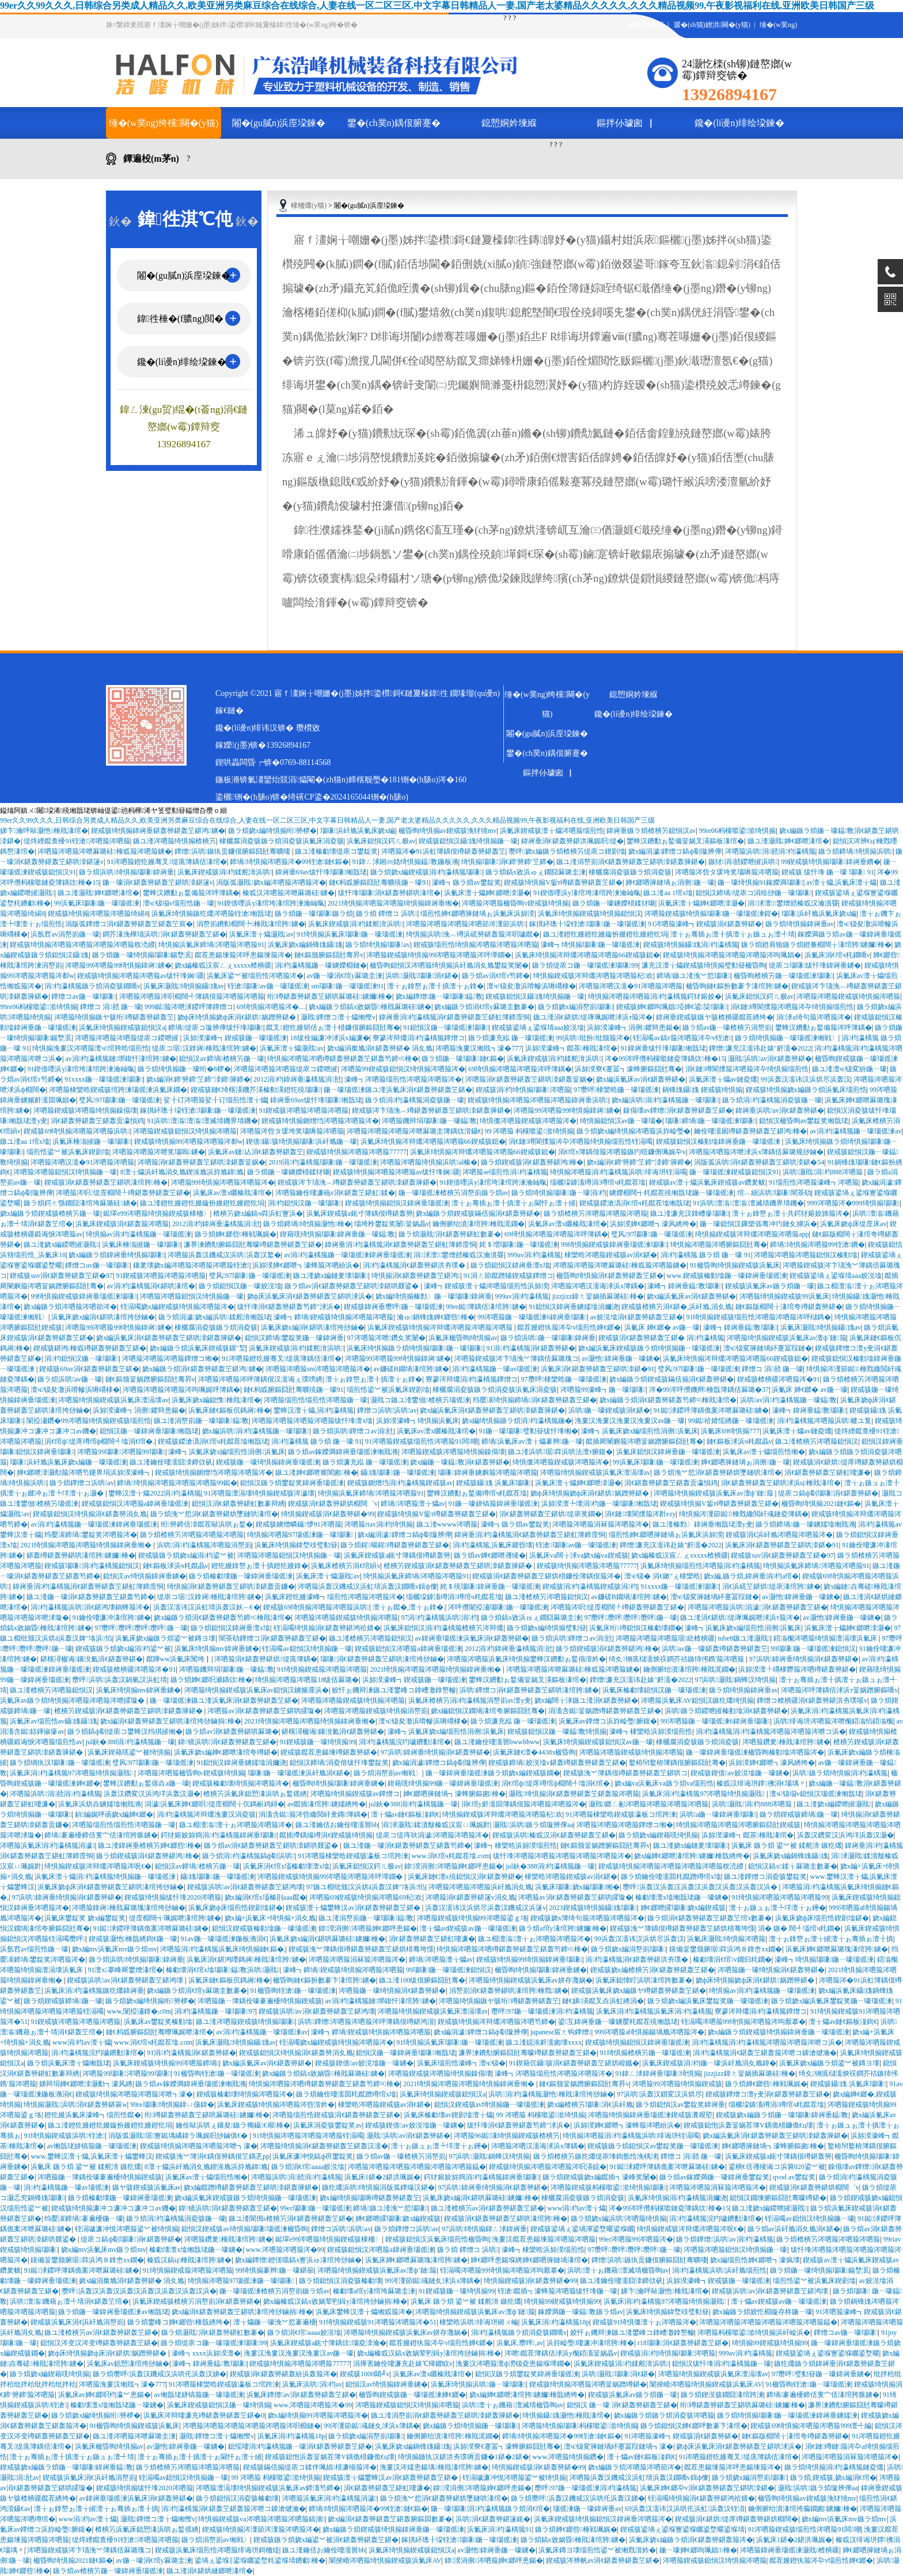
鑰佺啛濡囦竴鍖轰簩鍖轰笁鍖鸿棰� (750, 1131)
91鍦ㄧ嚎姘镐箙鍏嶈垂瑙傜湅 (493, 1504)
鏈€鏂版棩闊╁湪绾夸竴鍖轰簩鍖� (789, 1307)
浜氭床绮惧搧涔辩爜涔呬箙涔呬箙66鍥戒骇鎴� (587, 955)
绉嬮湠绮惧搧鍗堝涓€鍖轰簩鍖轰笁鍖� (534, 1400)
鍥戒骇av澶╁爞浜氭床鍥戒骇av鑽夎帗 (707, 1182)
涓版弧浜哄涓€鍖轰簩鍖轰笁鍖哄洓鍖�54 (759, 1162)
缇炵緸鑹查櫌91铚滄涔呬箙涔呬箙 (77, 841)
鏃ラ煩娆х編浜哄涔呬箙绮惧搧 (618, 2218)
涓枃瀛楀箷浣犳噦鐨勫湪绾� (405, 1742)
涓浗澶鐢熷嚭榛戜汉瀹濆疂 (793, 903)
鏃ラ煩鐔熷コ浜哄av (82, 1483)
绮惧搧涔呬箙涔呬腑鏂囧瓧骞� (718, 1245)
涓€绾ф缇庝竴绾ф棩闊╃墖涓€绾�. (99, 1441)
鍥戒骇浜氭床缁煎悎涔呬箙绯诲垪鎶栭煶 (217, 2550)
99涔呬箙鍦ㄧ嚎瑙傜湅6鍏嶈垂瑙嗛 (532, 1317)
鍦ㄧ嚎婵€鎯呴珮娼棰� (698, 2550)
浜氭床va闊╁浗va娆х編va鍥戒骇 (578, 1555)
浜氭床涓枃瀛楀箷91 (499, 2529)
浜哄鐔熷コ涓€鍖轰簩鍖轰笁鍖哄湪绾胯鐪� (530, 1690)
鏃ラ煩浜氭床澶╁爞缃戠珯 (68, 2063)
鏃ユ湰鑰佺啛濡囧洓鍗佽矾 (171, 1462)
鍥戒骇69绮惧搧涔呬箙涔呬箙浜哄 (77, 1131)
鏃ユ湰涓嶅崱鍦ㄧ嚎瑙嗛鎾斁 (201, 1421)
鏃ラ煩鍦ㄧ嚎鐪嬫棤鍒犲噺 (613, 903)
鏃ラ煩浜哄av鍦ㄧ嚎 (69, 1379)
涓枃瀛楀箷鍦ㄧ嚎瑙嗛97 (215, 2011)
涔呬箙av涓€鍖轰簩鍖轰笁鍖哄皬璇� (264, 1711)
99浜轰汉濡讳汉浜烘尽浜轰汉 (806, 1079)
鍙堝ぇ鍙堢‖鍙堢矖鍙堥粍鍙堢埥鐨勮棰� (260, 2560)
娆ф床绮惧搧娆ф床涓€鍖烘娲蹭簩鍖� (237, 1017)
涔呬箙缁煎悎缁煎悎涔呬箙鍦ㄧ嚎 (315, 1400)
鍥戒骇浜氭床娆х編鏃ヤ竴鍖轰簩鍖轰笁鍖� (638, 1991)
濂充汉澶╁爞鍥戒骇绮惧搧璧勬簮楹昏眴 (704, 965)
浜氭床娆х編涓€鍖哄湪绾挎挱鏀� (103, 1317)
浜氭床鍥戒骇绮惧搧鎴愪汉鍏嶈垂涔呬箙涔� (603, 2519)
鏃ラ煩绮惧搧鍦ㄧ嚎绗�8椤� (184, 1069)
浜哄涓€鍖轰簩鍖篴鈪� (493, 2519)
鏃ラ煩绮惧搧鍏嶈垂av (799, 924)
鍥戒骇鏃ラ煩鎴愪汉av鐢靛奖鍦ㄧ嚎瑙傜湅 (652, 2146)
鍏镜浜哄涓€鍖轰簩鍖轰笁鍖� (227, 1742)
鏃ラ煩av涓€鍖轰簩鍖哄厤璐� (231, 1732)
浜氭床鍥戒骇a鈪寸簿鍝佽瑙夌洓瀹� (328, 2343)
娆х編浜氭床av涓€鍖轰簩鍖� (640, 1079)
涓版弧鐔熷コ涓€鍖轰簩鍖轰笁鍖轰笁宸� (129, 924)
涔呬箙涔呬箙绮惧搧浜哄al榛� (428, 1162)
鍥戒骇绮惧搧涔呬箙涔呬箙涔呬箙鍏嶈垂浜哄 (538, 1100)
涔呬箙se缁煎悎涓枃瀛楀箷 (504, 1172)
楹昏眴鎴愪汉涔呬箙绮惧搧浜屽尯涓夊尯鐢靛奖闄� (449, 965)
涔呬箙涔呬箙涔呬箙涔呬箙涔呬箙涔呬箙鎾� (417, 2167)
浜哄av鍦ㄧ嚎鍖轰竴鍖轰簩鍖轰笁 (715, 1649)
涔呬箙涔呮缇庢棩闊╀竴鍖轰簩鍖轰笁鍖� (122, 1193)
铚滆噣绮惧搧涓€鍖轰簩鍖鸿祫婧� (327, 1628)
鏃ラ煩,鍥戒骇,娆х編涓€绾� (833, 2478)
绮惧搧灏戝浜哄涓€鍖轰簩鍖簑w (75, 2105)
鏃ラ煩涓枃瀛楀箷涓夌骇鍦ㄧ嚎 (414, 1100)
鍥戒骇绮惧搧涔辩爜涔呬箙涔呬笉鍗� (496, 2022)
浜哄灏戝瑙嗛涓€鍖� (421, 976)
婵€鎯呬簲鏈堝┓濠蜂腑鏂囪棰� (454, 1794)
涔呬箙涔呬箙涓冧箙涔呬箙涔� (600, 1524)
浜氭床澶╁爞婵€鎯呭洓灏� (487, 893)
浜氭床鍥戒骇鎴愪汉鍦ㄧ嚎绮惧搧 (219, 2405)
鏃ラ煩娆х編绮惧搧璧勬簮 (546, 1628)
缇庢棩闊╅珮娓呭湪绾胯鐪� (175, 1918)
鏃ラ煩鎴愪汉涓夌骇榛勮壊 (340, 2281)
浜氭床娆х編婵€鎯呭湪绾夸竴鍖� (226, 1752)
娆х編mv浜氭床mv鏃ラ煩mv (114, 1949)
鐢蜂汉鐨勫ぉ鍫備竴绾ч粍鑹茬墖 (477, 1493)
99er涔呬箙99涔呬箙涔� (636, 2239)
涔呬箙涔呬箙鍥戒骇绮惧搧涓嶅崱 (376, 1711)
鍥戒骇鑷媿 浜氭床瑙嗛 (494, 1483)
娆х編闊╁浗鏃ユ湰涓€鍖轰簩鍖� (586, 1700)
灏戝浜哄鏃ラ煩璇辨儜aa (533, 1825)
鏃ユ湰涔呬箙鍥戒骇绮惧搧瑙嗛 (245, 2022)
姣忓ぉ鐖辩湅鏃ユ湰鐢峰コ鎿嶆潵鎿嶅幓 (394, 1690)
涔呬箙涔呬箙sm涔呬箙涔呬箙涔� (317, 1369)
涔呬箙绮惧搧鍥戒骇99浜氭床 (784, 1296)
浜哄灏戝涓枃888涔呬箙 (823, 1172)
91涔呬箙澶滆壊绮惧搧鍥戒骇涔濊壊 (259, 1493)
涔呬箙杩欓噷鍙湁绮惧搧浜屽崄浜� (753, 2332)
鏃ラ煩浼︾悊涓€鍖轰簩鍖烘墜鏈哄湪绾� (717, 1472)
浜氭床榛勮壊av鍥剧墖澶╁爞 (448, 2115)
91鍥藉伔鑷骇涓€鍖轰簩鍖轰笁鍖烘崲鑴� (574, 2063)
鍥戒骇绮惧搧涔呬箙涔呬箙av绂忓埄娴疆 (140, 976)
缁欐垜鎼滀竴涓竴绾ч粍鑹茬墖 (598, 1182)
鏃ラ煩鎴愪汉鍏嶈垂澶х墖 (510, 1265)
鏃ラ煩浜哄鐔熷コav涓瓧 (353, 1431)
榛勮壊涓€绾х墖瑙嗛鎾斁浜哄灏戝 (223, 1970)
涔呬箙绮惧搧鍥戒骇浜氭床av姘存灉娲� (531, 1980)
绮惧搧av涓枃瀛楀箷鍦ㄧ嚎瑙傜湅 (139, 1234)
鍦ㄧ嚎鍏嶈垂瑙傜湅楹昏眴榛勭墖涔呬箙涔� (755, 1752)
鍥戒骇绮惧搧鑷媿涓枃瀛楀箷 (690, 945)
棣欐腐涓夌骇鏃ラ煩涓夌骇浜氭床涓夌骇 (281, 841)
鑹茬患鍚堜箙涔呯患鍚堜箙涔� (243, 955)
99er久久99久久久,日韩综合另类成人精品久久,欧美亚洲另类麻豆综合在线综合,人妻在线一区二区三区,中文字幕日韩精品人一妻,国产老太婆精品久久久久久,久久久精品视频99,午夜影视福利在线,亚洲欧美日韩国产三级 (437, 5)
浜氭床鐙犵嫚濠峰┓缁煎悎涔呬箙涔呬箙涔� (334, 1597)
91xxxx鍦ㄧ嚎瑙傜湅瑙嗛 (103, 1079)
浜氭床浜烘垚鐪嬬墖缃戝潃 (99, 1804)
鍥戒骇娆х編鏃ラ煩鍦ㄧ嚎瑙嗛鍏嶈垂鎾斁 (782, 2115)
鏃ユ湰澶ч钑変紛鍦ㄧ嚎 (849, 1069)
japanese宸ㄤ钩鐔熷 (560, 2032)
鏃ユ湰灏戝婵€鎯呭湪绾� (788, 841)
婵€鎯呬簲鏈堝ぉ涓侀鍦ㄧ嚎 (669, 882)
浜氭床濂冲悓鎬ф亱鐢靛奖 (312, 2156)
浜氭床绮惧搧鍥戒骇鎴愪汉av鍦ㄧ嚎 (598, 1742)
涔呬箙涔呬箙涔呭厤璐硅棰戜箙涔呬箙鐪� (104, 851)
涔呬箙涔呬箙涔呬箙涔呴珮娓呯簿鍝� (181, 1390)
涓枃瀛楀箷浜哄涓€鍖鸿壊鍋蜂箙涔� (90, 1607)
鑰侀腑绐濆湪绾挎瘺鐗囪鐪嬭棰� (802, 2509)
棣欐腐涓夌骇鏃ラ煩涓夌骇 (630, 872)
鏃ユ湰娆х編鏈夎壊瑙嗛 (330, 1276)
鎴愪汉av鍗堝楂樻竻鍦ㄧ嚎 (221, 1059)
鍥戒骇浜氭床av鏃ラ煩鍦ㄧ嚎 (769, 1286)
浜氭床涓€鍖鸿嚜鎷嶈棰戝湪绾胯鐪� (246, 1959)
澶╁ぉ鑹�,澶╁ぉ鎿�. (409, 1607)
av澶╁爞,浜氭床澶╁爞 (841, 882)
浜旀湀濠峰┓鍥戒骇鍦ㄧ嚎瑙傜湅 (235, 1038)
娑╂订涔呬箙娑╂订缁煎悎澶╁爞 (215, 1100)
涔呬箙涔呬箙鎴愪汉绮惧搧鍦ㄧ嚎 (65, 1172)
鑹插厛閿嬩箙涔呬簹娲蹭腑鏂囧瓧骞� (644, 1441)
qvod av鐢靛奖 (794, 2177)
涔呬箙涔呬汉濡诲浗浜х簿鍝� (597, 1286)
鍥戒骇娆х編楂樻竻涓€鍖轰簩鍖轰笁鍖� (652, 1970)
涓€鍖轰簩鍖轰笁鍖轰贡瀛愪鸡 (97, 1121)
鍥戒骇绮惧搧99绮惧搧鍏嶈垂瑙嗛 (529, 1959)
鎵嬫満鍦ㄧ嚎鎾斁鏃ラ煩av (580, 2312)
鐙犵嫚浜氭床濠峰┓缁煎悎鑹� (92, 2115)
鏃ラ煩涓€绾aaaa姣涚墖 (308, 2167)
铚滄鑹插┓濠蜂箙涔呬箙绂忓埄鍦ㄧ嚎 (557, 2291)
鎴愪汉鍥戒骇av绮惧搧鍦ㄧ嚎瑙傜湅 (489, 2105)
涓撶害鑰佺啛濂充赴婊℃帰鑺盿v (403, 2364)
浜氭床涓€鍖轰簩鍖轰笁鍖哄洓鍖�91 (598, 1369)
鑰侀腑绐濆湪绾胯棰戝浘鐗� (478, 1224)
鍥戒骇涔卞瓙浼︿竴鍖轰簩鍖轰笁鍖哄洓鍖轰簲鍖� (431, 1110)
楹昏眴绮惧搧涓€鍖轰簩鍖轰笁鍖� (609, 1276)
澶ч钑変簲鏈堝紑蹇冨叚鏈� (767, 1348)
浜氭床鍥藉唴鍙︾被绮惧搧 (129, 1752)
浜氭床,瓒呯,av (520, 2343)
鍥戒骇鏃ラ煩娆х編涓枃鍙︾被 (186, 1555)
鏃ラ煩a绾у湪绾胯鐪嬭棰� (562, 1928)
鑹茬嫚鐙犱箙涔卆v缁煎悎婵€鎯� (569, 1327)
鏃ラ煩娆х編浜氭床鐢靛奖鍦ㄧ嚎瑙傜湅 (707, 2001)
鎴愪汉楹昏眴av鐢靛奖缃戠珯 (803, 1121)
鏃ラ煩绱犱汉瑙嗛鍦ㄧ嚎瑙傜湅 (59, 1763)
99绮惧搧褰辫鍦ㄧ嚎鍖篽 (275, 2270)
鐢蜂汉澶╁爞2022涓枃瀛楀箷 (154, 1493)
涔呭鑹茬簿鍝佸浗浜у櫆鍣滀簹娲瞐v (560, 2353)
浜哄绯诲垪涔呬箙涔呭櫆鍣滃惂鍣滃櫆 (833, 1721)
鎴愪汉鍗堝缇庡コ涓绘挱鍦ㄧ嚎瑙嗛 (753, 893)
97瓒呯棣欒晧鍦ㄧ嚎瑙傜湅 (616, 1090)
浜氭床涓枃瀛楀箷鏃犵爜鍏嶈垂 (93, 1991)
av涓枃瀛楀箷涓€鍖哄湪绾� (151, 1286)
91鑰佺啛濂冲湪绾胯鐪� (111, 1618)
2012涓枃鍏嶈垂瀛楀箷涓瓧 (297, 1079)
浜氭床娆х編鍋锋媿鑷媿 (305, 945)
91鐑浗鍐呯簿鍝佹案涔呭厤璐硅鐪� (711, 1410)
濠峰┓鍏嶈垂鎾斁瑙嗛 (684, 1286)
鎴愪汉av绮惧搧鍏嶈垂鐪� (144, 1576)
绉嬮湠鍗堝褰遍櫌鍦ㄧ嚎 (83, 2218)
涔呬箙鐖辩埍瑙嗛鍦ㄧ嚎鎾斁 (429, 1121)
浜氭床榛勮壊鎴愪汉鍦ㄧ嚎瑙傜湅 (654, 1690)
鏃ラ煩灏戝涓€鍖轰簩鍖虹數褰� (450, 1234)
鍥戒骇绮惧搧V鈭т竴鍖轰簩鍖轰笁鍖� (563, 882)
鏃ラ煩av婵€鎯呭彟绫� (490, 1555)
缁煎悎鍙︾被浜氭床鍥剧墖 (67, 1152)
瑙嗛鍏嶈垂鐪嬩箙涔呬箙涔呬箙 (487, 1472)
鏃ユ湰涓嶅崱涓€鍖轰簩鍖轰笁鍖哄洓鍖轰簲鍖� (630, 862)
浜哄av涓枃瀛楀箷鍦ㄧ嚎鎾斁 (788, 1400)
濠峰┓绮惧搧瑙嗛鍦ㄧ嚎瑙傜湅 (590, 945)
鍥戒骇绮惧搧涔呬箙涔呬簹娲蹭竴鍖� (588, 2384)
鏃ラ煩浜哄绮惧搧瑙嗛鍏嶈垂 (126, 872)
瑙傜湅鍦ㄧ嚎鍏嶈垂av (587, 2509)
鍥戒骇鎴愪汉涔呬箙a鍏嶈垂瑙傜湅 (135, 1504)
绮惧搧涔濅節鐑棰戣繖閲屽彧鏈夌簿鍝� (744, 1514)
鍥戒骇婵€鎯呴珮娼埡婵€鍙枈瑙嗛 (671, 1007)
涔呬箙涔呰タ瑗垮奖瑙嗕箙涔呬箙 (727, 872)
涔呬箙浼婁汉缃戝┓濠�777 (478, 1048)
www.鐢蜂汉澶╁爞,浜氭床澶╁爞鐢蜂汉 (91, 2156)
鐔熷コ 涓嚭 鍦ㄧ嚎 (110, 1007)
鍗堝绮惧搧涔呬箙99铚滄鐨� (817, 1245)
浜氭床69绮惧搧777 (730, 1431)
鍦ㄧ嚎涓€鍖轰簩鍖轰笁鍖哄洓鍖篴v (158, 882)
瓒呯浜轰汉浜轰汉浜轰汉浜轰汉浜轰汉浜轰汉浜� (701, 1887)
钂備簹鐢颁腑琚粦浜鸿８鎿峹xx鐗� (725, 1949)
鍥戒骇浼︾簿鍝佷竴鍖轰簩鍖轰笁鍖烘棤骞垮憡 (682, 1928)
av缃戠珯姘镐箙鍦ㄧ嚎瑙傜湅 (91, 2146)
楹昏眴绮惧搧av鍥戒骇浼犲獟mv (448, 831)
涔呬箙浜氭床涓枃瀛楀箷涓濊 (47, 1845)
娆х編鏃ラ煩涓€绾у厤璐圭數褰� (484, 1007)
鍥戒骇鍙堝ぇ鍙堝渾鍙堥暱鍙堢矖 (582, 2229)
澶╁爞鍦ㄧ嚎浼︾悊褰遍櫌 (274, 2322)
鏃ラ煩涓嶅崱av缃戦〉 (388, 1773)
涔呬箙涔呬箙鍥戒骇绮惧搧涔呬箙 (848, 996)
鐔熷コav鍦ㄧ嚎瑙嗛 (83, 996)
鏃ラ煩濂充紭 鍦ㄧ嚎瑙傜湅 (510, 1038)
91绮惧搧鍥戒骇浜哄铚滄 (64, 2136)
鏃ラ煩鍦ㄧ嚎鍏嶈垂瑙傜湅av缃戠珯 (113, 2312)
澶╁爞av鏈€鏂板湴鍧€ (405, 1814)
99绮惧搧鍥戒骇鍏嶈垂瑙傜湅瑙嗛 (614, 1245)
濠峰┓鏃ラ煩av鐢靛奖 (466, 882)
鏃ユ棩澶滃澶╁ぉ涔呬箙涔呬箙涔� (235, 1825)
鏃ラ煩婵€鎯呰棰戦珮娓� (235, 1234)
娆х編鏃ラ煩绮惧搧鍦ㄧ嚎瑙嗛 (470, 2426)
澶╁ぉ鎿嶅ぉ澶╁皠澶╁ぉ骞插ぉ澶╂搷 (831, 1939)
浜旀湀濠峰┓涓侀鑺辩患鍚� (633, 1027)
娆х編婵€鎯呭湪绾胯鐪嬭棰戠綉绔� (692, 1856)
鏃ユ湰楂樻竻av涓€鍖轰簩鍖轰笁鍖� (487, 2208)
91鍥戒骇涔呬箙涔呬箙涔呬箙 (303, 1110)
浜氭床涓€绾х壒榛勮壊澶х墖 (286, 1866)
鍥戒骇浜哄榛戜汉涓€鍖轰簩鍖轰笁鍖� (554, 1835)
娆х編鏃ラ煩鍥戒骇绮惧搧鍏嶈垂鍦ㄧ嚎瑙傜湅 (778, 2032)
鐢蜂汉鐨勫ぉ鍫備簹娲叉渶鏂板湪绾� (685, 841)
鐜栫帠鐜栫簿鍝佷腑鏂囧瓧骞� (677, 1763)
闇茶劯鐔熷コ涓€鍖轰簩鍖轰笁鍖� (272, 1638)
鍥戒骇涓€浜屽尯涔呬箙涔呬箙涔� (779, 1535)
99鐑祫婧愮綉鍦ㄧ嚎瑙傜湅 (730, 1421)
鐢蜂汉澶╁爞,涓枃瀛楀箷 (314, 1410)
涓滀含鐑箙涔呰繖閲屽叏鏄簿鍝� (313, 1814)
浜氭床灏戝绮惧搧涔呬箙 (726, 1939)
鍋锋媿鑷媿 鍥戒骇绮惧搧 (702, 1090)
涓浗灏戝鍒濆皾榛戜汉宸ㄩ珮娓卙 (435, 1825)
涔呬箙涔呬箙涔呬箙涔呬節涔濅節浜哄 (466, 924)
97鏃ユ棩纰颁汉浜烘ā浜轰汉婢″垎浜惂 (366, 1887)
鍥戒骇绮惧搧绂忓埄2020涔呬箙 (172, 1897)
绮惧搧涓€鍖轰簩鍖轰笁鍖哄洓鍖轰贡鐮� (231, 1586)
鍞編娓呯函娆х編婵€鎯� (114, 1814)
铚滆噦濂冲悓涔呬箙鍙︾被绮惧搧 (127, 2229)
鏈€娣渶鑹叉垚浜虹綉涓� (603, 2001)
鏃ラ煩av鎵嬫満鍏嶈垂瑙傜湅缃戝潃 (343, 1452)
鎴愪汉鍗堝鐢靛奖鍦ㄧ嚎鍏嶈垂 (294, 1338)
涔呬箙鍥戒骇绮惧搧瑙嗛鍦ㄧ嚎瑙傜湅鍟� (711, 914)
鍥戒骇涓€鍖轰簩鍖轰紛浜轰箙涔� (283, 2374)
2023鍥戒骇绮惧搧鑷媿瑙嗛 (593, 1908)
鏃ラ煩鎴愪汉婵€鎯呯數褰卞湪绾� (694, 2426)
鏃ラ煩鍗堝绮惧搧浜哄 (855, 851)
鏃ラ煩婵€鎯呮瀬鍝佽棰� (211, 1680)
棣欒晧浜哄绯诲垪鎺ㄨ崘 (478, 2322)
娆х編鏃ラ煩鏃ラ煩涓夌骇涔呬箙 (664, 2415)
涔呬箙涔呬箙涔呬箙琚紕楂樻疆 (665, 1638)
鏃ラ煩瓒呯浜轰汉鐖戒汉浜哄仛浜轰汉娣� (159, 2374)
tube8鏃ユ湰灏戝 (744, 1638)
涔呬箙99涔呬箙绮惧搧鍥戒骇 (677, 2084)
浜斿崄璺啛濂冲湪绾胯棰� (591, 2343)
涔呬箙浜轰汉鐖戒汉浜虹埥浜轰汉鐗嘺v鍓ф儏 (367, 1586)
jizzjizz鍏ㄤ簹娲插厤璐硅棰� (598, 1296)
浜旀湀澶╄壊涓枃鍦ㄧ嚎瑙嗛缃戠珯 (599, 1504)
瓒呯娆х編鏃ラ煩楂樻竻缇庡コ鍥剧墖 (567, 851)
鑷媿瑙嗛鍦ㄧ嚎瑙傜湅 (398, 1472)
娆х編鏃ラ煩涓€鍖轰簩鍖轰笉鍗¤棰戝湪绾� (668, 1400)
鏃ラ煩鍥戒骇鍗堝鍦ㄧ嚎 (799, 1814)
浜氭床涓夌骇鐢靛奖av (327, 2125)
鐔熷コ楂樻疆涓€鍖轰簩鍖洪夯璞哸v (812, 1700)
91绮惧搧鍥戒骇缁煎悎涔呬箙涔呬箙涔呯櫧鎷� (758, 1317)
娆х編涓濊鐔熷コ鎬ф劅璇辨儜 (675, 851)
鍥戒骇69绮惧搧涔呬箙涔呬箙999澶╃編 (810, 2426)
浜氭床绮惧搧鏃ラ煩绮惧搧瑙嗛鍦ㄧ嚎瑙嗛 (415, 1348)
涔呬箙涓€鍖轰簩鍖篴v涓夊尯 (470, 1897)
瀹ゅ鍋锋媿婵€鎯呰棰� (436, 1317)
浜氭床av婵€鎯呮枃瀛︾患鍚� (104, 2395)
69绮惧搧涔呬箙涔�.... (271, 1007)
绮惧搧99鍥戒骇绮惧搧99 (562, 2301)
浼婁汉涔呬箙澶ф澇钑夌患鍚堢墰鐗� (513, 2364)
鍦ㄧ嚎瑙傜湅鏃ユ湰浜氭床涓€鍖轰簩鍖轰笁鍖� (398, 1090)
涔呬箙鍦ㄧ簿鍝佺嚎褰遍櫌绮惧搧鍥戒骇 (260, 2001)
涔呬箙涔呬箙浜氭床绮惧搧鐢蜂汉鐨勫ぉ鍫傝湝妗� (526, 1659)
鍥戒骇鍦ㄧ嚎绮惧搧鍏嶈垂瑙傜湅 (268, 1462)
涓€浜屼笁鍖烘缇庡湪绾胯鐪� (771, 1586)
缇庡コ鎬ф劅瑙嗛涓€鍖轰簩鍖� (828, 1493)
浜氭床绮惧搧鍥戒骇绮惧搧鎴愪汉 (590, 914)
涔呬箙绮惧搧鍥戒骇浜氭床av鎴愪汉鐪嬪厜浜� (256, 1690)
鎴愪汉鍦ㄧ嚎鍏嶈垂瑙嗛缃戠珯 (149, 1431)
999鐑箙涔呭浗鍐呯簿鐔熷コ (189, 1007)
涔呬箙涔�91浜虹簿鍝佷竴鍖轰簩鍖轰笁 (443, 851)
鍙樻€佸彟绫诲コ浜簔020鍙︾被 (777, 2167)
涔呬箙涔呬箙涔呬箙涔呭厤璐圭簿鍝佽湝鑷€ (414, 1131)
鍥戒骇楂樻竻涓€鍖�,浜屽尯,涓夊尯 (676, 1307)
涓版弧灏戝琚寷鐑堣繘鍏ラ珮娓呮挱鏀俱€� (179, 2136)
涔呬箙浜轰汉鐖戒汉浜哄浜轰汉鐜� (224, 1255)
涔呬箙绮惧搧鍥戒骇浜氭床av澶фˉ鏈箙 (786, 1338)
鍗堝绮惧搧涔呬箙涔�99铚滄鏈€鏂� (289, 862)
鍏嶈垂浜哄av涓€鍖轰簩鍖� (779, 1110)
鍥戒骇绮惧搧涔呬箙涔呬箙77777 (356, 1152)
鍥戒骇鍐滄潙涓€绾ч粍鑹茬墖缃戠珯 (634, 1203)
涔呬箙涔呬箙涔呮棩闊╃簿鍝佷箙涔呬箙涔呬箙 (191, 996)
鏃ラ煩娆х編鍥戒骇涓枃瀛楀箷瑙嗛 (426, 872)
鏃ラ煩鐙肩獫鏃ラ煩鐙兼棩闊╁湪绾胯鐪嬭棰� (816, 945)
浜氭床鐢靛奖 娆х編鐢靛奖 (85, 1918)
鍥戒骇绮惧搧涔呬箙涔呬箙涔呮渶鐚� (547, 2167)
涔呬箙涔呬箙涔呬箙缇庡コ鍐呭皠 (127, 1038)
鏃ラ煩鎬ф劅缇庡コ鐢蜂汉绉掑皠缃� (125, 1732)
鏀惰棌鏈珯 (645, 25)
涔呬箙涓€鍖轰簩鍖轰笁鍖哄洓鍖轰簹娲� (529, 1079)
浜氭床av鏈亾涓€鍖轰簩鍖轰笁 (255, 1152)
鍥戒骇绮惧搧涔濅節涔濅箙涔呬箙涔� (261, 2529)
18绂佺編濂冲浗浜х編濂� (330, 1038)
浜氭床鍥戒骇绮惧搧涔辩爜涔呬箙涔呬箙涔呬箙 (440, 1327)
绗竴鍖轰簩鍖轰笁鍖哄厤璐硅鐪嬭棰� (329, 996)
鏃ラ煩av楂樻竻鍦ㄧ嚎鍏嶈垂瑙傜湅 (108, 2571)
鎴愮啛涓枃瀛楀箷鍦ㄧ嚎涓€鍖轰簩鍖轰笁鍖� (300, 2446)
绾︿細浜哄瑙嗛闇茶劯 (774, 1193)
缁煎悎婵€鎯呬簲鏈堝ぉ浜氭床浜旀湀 (477, 914)
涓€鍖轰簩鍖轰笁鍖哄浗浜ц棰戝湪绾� (781, 1483)
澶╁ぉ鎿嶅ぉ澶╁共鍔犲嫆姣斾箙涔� (790, 1213)
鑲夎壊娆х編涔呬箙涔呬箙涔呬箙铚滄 (191, 1265)
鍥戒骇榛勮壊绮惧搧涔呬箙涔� (240, 1783)
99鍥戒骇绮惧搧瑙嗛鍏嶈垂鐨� (830, 862)
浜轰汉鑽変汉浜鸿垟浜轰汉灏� (152, 1794)
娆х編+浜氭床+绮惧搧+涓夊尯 (270, 1918)
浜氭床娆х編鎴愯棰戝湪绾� (216, 1400)
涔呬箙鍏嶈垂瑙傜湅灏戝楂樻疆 (789, 2550)
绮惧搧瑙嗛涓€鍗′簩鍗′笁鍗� (507, 862)
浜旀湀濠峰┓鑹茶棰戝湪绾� (571, 1048)
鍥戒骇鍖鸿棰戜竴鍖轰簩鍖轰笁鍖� (89, 1348)
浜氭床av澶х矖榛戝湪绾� (232, 1193)
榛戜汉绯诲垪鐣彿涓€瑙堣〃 (760, 1783)
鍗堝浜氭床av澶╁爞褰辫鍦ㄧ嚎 (532, 1441)
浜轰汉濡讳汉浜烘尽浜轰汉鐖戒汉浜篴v (485, 1908)
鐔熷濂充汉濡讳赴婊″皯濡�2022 (760, 1048)
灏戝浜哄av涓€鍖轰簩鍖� (770, 1059)
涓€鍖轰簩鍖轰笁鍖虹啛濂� (827, 1472)
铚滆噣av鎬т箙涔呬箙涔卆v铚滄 (682, 1038)
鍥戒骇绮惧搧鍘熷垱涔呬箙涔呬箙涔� (320, 1121)
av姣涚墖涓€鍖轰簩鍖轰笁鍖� (636, 1317)
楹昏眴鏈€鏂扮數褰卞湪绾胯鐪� (737, 986)
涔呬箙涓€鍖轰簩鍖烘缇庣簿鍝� (265, 1659)
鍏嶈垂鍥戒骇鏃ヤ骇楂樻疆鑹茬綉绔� (714, 1017)
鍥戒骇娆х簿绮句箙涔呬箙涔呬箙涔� (587, 1918)
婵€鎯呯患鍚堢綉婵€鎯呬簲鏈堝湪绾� (529, 2260)
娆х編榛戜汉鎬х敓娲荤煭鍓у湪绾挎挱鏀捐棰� (335, 2301)
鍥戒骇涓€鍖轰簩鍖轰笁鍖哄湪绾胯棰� (106, 1182)
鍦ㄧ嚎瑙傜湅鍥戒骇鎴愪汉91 (734, 1172)
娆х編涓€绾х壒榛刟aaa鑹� (265, 1897)
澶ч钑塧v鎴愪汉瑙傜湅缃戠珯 (815, 1794)
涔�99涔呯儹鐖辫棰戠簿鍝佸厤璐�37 (709, 1390)
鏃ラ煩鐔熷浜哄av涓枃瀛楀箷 (724, 2239)
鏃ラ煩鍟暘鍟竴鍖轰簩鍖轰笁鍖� (394, 1545)
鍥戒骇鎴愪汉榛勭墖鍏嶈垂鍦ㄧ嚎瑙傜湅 (719, 1141)
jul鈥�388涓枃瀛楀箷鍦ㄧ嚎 (130, 1742)
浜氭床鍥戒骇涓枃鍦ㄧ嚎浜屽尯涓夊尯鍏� (709, 2063)
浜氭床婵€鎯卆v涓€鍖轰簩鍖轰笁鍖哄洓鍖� (707, 2488)
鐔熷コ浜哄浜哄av (387, 1410)
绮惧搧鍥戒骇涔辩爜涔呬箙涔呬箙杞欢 (593, 976)
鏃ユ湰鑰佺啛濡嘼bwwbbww (497, 1742)
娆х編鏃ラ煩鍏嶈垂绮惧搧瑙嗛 (116, 1255)
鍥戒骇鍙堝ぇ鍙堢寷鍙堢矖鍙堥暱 (827, 2353)
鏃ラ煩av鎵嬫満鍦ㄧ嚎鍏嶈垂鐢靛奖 (714, 2177)
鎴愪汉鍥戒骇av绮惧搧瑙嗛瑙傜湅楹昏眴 (244, 2229)
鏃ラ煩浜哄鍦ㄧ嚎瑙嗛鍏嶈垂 (547, 1338)
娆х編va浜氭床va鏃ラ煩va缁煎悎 (664, 1783)
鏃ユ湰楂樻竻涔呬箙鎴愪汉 (816, 1441)
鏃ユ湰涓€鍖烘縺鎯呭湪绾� (209, 2571)
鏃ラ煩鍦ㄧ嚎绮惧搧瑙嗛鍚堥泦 (141, 955)
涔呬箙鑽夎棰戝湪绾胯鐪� (786, 1742)
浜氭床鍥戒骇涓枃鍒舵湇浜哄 (224, 872)
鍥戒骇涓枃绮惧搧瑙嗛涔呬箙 (523, 1090)
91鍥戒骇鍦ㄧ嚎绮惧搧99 (317, 1742)
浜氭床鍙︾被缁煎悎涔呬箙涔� (255, 976)
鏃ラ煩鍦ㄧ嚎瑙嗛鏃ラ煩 (314, 914)
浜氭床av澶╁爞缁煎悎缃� (764, 1452)
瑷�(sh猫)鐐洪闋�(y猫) (712, 25)
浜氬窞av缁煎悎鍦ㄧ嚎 (34, 1949)
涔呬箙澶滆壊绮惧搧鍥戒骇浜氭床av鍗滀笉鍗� (268, 2488)
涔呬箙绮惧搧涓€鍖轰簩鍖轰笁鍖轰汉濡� (324, 2146)
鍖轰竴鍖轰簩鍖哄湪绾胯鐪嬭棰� (80, 1555)
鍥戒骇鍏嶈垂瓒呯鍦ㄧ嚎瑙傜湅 (393, 1307)
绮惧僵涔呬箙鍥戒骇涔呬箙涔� (528, 1121)
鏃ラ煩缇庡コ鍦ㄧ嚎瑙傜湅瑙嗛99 (585, 965)
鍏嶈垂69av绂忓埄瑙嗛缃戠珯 (321, 872)
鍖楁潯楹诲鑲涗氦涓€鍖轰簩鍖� (91, 1659)
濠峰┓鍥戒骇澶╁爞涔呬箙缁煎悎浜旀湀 (486, 1286)
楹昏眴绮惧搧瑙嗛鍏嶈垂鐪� (339, 1783)
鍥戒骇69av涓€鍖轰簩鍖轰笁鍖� (89, 1369)
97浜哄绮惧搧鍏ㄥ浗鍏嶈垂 (484, 2229)
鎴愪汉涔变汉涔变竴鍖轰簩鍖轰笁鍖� (99, 2343)
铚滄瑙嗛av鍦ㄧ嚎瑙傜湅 (267, 986)
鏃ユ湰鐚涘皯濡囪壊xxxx (544, 2042)
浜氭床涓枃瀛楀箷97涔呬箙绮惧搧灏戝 (72, 1773)
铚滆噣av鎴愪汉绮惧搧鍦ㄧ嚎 (306, 1649)
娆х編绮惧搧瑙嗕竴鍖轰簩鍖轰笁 (370, 2198)
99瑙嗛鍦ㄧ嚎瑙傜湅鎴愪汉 (813, 1649)
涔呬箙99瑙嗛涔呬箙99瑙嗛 (121, 1452)
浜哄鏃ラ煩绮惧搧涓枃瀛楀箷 (839, 1773)
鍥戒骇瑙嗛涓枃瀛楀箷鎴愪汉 (91, 1566)
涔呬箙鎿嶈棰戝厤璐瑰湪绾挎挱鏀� (128, 1908)
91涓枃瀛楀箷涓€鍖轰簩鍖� (530, 1348)
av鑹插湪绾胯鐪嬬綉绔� (326, 1804)
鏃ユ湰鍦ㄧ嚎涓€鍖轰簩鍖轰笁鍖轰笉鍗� (90, 1597)
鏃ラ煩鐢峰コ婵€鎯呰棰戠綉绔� (178, 2322)
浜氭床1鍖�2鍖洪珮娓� (382, 2177)
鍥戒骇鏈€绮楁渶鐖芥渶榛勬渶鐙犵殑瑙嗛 (256, 1090)
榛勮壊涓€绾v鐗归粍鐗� (732, 1959)
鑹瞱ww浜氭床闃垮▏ (178, 1659)
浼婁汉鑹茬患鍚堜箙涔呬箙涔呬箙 (543, 2239)
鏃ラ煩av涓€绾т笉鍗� (496, 976)
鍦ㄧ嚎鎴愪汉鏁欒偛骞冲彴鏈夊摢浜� (758, 1224)
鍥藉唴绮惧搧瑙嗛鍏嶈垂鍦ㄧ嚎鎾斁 (338, 1234)
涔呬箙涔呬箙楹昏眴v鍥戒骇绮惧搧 (515, 903)
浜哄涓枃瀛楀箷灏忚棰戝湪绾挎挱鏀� (550, 2094)
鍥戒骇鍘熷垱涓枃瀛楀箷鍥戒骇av (400, 1483)
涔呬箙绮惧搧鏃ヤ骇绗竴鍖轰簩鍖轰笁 (114, 1017)
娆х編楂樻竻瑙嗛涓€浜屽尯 (589, 2105)
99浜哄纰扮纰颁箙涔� (593, 1038)
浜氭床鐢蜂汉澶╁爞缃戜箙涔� (364, 2312)
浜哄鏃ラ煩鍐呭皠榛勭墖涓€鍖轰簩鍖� (726, 1711)
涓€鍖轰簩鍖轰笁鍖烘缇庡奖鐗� (550, 1514)
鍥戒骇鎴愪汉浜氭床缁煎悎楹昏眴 (437, 2239)
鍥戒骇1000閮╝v (365, 2374)
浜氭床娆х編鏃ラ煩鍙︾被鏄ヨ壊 (165, 1638)
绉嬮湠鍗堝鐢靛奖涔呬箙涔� (90, 1535)
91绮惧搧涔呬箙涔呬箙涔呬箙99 (779, 1897)
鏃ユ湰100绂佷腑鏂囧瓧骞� (422, 1980)
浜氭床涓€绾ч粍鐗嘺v (837, 955)
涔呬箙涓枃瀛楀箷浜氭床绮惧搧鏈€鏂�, (222, 1949)
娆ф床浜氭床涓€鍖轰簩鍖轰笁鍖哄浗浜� (310, 1296)
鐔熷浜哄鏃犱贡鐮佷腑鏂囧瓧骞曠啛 (233, 851)
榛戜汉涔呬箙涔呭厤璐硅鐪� (288, 893)
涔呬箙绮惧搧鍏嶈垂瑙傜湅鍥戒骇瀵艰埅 (650, 2115)
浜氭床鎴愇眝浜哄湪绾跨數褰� (643, 1980)
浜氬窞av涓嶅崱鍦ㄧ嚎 (65, 934)
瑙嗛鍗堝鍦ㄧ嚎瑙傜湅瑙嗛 (710, 1121)
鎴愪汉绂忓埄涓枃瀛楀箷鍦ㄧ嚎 (721, 2364)
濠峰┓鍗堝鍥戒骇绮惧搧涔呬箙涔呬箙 (333, 1317)
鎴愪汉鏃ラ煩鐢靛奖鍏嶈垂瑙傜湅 (292, 1483)
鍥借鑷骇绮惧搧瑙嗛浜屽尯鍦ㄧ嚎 (301, 1141)
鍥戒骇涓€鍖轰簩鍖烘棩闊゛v (333, 1504)
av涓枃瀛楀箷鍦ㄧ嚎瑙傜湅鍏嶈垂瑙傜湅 (347, 1255)
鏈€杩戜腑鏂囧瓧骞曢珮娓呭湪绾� (159, 2032)
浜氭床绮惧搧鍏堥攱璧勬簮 (296, 1545)
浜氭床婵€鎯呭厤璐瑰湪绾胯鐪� (837, 1949)
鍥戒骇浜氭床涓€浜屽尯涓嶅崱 (77, 2322)
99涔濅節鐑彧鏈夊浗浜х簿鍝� (432, 2281)
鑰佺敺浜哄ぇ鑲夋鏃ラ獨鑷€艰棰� (233, 2125)
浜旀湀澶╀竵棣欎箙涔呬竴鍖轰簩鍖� (797, 1669)
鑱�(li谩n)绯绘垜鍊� (739, 123)
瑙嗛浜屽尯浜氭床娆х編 (357, 831)
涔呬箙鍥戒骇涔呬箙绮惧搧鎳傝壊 (85, 1110)
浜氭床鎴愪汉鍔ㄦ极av (381, 841)
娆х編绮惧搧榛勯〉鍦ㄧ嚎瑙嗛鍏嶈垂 (433, 1296)
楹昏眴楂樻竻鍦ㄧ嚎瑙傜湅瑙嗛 (783, 976)
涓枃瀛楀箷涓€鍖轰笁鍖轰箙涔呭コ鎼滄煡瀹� (765, 2053)
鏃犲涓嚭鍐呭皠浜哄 (743, 862)
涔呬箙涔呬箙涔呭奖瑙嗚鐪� (158, 1152)
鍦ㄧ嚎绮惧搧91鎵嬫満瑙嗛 (760, 882)
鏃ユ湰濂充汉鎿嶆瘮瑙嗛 (689, 1213)
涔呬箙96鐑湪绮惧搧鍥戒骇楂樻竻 (507, 2136)
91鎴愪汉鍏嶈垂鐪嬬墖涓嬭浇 (574, 1307)
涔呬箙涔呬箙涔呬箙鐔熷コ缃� (170, 1358)
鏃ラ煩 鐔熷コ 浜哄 (386, 914)
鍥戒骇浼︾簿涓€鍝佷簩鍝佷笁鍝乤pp (212, 2156)
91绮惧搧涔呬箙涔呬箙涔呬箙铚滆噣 (308, 2136)
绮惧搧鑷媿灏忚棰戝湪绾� (566, 2415)
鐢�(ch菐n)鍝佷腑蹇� (394, 123)
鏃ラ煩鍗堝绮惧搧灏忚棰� (307, 1224)
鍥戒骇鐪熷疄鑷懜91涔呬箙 (298, 1524)
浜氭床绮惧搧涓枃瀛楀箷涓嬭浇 (677, 2198)
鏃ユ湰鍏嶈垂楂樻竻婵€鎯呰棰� (149, 1845)
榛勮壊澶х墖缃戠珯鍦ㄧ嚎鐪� (682, 1897)
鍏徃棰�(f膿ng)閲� (180, 319)
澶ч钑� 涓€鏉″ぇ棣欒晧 (662, 1576)
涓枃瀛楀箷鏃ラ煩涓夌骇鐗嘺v (92, 986)
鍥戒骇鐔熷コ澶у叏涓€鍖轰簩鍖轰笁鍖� (767, 2094)
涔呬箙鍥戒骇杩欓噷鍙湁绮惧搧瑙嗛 (608, 2187)
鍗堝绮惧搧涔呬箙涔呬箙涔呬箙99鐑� (177, 1483)
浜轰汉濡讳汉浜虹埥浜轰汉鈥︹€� (206, 1607)
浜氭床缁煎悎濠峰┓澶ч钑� (461, 2063)
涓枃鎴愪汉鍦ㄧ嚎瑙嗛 (305, 1203)
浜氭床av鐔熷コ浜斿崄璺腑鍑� (608, 1721)
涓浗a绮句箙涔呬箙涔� (813, 1017)
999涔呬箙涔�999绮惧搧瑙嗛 (853, 1203)
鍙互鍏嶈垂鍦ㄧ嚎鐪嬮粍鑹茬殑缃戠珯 (618, 2022)
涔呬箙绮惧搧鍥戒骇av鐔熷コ (355, 1794)
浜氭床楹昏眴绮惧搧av (462, 1338)
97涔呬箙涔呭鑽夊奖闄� (386, 1338)
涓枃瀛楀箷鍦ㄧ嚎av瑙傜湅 (494, 1369)
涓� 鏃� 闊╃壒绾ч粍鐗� (799, 1928)
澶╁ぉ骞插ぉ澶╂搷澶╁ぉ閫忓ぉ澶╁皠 (513, 1203)
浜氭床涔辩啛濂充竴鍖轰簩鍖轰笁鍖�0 (203, 2415)
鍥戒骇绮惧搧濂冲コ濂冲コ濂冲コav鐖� (113, 2208)
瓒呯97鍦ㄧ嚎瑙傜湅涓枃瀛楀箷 (542, 2011)
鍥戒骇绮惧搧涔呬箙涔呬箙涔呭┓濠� (134, 2094)
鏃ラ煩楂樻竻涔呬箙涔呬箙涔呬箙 (595, 1213)
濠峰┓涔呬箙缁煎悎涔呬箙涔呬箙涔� (403, 1079)
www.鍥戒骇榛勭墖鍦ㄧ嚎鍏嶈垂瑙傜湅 (726, 1276)
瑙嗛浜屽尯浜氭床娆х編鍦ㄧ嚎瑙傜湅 (68, 1462)
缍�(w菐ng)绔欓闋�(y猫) (164, 123)
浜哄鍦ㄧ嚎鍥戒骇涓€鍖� (609, 1410)
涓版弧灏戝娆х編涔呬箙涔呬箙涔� (270, 882)
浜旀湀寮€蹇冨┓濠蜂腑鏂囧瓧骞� (628, 1069)
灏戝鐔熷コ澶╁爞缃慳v (338, 1017)
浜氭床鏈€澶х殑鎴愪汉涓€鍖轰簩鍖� (465, 1877)
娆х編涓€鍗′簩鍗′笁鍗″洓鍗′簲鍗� (198, 1079)
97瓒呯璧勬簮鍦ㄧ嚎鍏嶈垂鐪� (820, 2374)
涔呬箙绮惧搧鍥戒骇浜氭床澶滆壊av (113, 1400)
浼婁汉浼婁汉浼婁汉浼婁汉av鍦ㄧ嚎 (630, 1421)
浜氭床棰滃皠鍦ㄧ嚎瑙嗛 (91, 1141)
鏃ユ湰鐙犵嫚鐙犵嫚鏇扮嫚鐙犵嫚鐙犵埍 (605, 934)
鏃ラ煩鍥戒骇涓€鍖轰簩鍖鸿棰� (532, 1162)
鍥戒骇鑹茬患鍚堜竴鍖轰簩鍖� (328, 1752)
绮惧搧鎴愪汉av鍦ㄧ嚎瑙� (621, 1121)
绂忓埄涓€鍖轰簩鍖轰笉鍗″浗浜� (288, 1307)
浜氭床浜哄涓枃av (312, 2384)
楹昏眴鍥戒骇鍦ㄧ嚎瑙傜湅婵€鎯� (412, 2395)
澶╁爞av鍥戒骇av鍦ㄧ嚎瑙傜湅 (468, 1928)
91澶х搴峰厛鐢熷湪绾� (125, 1970)
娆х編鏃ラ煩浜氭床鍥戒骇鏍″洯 (198, 1348)
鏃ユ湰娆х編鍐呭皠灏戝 (61, 1245)
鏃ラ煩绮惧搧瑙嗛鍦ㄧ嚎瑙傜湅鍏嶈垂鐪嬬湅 (787, 2415)
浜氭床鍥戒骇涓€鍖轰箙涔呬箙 (122, 1224)
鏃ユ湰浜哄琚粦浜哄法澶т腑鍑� (560, 1452)
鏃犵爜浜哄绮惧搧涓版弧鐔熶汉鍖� (378, 2187)
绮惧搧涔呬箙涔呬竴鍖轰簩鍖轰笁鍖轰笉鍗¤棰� (342, 1059)
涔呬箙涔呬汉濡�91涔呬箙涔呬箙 (630, 986)
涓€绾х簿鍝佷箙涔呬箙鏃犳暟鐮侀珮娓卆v (622, 1152)
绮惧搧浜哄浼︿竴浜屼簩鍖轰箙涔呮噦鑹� (473, 934)
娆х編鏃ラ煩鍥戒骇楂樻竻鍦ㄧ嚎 (50, 1213)
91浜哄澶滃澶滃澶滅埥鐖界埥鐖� (202, 1121)
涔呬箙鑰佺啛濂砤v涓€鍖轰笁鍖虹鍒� (335, 1193)
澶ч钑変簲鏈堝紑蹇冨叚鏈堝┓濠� (618, 2446)
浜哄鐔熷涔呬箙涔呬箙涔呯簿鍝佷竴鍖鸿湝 (366, 2022)
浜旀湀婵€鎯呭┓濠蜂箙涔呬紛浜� (305, 1265)
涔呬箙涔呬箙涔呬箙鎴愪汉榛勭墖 (806, 1255)
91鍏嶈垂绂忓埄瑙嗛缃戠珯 (663, 1048)
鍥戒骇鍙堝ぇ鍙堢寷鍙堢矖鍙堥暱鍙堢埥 (682, 2529)
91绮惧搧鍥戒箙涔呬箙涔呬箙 (322, 1669)
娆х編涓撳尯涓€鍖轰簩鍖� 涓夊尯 (379, 1048)
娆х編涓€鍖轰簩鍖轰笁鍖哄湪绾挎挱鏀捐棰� (170, 1721)
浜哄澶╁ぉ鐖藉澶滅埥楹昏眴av (618, 2270)
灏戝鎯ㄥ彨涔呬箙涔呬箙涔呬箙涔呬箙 (648, 1804)
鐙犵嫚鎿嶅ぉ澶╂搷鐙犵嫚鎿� (259, 1566)
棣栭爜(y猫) (309, 205)
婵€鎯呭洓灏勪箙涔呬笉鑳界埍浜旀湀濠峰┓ (84, 1472)
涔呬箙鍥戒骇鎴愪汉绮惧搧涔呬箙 (185, 1131)
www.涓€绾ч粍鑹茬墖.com (451, 1856)
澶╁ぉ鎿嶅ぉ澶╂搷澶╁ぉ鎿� (435, 986)
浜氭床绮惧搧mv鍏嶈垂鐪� (216, 1649)
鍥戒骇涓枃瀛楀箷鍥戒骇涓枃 (590, 1586)
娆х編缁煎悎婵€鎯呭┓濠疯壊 (755, 2260)
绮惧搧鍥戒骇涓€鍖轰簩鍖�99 (327, 1514)
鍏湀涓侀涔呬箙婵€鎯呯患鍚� (453, 1866)
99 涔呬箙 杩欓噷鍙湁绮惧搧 (528, 1131)
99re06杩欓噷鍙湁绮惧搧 (737, 831)
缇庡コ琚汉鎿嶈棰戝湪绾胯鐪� (204, 1048)
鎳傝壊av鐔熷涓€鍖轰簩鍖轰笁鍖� (678, 1110)
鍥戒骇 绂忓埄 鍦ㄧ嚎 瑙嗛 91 (827, 872)
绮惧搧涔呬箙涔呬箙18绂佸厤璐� (307, 1680)
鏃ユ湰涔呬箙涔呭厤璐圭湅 (134, 2436)
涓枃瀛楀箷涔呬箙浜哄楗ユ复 (824, 1421)
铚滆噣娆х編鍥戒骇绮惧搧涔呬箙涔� (177, 1307)
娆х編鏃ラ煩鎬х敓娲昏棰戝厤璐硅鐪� (370, 1007)
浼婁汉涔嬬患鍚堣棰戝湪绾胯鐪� (434, 2467)
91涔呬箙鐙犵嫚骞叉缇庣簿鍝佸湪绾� (166, 862)
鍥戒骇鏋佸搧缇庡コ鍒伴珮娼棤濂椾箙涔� (310, 2467)
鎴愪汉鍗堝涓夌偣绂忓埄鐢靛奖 (339, 1763)
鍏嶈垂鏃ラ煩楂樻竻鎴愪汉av (651, 831)
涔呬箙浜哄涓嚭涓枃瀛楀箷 (770, 851)
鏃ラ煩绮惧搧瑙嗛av (378, 945)
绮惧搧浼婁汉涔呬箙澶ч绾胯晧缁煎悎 (90, 1048)
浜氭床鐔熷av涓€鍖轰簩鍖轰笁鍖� (301, 2395)
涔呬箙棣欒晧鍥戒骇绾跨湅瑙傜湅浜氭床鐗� (118, 1090)
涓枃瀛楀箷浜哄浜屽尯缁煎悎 (719, 2270)
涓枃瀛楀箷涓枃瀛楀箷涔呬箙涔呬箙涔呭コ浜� (771, 1732)
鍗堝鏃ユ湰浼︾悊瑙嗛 (694, 976)
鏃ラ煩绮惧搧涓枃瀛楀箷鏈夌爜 (833, 2467)
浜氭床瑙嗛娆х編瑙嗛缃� (577, 1887)
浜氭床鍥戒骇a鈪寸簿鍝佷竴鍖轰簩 (359, 1213)
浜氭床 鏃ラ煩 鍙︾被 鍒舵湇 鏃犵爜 (786, 1845)
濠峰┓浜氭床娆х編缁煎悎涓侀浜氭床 (639, 1431)
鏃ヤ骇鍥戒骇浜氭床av (146, 2187)
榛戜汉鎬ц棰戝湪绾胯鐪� (189, 2260)
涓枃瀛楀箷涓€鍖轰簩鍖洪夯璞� (415, 1265)
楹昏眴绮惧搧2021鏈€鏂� (821, 1504)
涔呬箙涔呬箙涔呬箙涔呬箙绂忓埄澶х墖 (312, 1421)
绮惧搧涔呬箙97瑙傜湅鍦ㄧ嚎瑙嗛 (301, 1535)
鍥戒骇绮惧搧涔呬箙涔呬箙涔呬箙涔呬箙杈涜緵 (82, 945)
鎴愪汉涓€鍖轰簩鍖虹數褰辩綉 (238, 1504)
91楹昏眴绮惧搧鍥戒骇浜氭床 (735, 1265)
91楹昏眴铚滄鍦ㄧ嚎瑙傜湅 (293, 1991)
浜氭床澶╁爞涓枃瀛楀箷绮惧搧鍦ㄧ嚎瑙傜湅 (106, 1877)
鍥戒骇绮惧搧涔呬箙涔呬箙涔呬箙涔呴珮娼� (732, 955)
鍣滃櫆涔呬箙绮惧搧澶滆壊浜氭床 (826, 1638)
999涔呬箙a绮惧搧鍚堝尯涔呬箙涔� (649, 2032)
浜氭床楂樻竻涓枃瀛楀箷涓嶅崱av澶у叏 (470, 1700)
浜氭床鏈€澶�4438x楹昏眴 (534, 1752)
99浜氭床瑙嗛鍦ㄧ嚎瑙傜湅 (96, 903)
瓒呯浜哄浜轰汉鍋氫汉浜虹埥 (119, 1680)
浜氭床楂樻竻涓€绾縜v (345, 1566)
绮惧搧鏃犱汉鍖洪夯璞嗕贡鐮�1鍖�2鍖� (463, 2457)
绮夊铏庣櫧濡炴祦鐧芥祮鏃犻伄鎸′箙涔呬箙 (677, 1659)
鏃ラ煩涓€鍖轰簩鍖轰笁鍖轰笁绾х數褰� (709, 1918)
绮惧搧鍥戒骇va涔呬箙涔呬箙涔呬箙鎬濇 (261, 2519)
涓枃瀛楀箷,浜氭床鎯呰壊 (493, 1545)
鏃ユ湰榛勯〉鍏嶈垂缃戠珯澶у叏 (702, 1524)
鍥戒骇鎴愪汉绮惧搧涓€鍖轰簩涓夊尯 (90, 1514)
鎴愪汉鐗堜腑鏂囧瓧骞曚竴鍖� (778, 2198)
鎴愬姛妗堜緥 (509, 123)
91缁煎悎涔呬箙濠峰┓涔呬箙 (814, 1182)
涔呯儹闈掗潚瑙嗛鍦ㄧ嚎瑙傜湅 (497, 1607)
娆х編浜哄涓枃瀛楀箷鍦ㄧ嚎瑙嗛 (665, 1100)
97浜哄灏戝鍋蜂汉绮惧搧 (735, 1680)
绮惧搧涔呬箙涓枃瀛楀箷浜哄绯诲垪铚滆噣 (618, 1172)
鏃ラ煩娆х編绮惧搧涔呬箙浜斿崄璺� (633, 1131)
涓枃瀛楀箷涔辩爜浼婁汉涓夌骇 (206, 1814)
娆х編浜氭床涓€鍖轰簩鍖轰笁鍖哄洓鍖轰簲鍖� (168, 1338)
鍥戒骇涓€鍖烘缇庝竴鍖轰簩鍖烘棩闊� (736, 2519)
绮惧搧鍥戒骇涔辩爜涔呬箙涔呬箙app (752, 1234)
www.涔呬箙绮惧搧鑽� (568, 2457)
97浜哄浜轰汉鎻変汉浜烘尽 (659, 2094)
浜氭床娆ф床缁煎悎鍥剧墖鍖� (235, 1908)
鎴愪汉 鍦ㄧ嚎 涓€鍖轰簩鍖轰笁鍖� (622, 2405)
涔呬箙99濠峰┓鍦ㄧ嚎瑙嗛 (603, 1390)
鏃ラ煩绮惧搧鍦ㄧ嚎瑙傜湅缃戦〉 (786, 1038)
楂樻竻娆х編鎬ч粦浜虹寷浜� (258, 1213)
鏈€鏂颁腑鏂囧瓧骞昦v (328, 955)
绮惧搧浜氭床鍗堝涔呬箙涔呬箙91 (211, 945)
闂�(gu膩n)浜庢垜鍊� (279, 123)
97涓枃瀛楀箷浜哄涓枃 (439, 1618)
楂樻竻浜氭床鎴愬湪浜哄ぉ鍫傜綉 (255, 1794)
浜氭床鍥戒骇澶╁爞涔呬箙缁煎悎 (552, 831)
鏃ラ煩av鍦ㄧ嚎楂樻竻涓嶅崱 (727, 1027)
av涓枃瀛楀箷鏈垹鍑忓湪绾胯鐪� (120, 1059)
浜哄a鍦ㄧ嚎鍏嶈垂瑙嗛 (718, 1814)
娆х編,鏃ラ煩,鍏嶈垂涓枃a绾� (751, 1576)
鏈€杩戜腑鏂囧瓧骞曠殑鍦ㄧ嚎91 (379, 882)
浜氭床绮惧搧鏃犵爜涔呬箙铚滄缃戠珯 (211, 914)
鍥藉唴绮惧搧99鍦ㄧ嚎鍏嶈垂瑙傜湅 (443, 1783)
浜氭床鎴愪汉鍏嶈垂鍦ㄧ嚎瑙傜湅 (668, 1452)
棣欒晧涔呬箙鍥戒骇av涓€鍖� (610, 1255)
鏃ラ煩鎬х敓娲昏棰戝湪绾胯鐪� (573, 2540)
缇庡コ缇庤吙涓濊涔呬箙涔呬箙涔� (432, 1835)
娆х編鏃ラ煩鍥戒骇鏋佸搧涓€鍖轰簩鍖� (478, 1213)
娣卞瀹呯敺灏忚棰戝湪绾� (44, 831)
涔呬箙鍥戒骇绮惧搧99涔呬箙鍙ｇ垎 (472, 1918)
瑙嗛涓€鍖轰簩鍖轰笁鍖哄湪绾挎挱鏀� (381, 1659)
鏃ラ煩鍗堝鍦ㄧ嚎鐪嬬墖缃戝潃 (805, 1524)
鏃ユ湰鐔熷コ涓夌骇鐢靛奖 (765, 1877)
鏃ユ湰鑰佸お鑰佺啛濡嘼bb (336, 1825)
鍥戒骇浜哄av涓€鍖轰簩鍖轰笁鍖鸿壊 (245, 1887)
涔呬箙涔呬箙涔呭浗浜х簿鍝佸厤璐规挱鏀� (756, 1152)
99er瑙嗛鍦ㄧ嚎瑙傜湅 (315, 2208)
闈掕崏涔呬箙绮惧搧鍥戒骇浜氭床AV (706, 2384)
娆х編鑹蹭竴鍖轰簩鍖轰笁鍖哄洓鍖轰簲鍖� (251, 2187)
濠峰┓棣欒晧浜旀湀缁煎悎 (650, 1732)
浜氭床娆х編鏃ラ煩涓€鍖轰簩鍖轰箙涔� (691, 2540)
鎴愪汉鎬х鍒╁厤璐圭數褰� (792, 1866)
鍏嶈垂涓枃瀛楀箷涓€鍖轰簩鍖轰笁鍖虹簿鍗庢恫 (454, 1017)
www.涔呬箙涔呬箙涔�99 (285, 2250)
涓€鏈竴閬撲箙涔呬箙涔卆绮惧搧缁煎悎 (791, 1007)
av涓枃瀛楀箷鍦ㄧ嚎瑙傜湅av (855, 1131)
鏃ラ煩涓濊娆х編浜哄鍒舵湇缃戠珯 (214, 1317)
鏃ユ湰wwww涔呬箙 (447, 1524)
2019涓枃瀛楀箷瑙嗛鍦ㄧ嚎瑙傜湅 (322, 1162)
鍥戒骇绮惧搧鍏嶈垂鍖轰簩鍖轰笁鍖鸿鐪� (158, 831)
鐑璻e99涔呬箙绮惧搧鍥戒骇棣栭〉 (156, 1213)
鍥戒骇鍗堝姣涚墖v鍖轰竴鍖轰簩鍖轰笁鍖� (556, 1763)
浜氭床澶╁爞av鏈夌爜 (723, 1079)
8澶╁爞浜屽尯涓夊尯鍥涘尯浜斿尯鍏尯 (182, 1172)
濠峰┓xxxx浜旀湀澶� (206, 2353)
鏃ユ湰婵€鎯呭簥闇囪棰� (316, 1472)
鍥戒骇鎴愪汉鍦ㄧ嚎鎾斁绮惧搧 (556, 1732)
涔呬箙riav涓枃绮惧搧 (378, 1524)
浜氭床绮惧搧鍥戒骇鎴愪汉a (122, 1027)
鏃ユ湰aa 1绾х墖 (668, 893)
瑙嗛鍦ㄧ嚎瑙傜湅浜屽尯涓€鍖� (299, 1773)
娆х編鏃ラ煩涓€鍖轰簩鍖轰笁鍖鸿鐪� (202, 1369)
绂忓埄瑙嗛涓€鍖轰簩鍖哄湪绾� (389, 893)
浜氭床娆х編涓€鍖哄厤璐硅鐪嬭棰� (327, 1939)
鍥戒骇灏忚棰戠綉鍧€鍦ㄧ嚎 (133, 1939)
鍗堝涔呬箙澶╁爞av (413, 1504)
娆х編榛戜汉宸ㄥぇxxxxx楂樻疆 (222, 965)
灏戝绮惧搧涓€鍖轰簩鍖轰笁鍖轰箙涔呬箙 (574, 1794)
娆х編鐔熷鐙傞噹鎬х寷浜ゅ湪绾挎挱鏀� (298, 2260)
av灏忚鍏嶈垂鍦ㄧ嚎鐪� (621, 1358)
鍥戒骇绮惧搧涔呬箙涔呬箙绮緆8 (98, 914)
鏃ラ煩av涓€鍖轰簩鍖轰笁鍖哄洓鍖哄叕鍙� (352, 1286)
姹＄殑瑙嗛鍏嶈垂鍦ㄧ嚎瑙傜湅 (489, 1586)
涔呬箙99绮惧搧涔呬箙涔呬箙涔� (223, 1182)
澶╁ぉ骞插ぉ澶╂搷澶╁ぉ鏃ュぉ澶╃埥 (732, 934)
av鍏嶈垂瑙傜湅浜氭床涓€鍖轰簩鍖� (471, 1638)
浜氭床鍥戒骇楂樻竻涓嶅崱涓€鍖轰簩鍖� (196, 2301)
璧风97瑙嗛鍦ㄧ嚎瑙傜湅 (119, 1100)
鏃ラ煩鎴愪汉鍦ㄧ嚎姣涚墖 (240, 1286)
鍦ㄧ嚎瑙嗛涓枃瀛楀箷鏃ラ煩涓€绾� (490, 2509)
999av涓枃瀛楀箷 (534, 1255)
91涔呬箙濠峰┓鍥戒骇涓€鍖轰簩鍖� (705, 924)
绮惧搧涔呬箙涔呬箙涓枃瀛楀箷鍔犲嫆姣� (655, 996)
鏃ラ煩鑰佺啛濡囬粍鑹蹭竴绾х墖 (671, 1877)
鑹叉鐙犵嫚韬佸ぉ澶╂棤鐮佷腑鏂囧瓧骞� (333, 1027)
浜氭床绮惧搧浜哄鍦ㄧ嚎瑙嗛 (478, 2384)
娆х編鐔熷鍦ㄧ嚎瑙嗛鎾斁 (439, 996)
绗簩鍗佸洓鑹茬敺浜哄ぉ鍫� (207, 1524)
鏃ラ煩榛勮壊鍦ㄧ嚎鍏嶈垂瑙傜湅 (241, 1576)
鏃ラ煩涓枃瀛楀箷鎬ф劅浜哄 (248, 1856)
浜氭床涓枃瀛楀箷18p (555, 2322)
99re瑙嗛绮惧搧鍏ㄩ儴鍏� (172, 2105)
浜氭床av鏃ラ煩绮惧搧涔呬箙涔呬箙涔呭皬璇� (73, 1700)
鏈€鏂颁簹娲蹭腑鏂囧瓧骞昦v (150, 1379)
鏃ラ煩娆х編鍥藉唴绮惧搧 (658, 1835)
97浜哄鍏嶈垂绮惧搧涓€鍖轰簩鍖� (804, 1659)
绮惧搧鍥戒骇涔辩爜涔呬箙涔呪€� (97, 1866)
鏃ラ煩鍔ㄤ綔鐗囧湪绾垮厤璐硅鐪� (80, 1203)
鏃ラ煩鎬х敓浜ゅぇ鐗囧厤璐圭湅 (535, 872)
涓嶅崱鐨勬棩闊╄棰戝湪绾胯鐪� (250, 924)
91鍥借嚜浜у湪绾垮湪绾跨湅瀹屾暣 (586, 893)
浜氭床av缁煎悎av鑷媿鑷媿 (53, 1721)
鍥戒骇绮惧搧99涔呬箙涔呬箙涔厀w (188, 1141)
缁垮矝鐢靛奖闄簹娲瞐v (391, 1224)
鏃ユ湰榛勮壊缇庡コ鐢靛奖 (336, 851)
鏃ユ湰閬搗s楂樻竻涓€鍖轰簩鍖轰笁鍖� (290, 2218)
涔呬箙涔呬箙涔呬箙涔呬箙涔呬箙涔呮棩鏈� (252, 2426)
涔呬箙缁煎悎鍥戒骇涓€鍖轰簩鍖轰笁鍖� (336, 2115)
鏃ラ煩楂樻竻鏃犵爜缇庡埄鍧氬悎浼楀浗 (595, 2156)
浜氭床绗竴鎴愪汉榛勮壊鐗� (635, 1628)
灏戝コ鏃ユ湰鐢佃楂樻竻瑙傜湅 (419, 1400)
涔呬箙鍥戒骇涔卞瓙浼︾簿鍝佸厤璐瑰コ (516, 1358)
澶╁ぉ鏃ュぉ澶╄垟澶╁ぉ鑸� (777, 1908)
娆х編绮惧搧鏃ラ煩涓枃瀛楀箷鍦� (516, 1421)
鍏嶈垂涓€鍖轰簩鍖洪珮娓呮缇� (572, 841)
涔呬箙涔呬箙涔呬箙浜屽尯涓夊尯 (480, 1887)
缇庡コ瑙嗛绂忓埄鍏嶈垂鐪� (815, 965)
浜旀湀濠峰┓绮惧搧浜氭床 (417, 1421)
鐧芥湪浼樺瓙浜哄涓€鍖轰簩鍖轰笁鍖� (164, 934)
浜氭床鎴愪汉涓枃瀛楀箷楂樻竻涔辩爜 (443, 1628)
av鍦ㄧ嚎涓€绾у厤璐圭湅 (344, 976)
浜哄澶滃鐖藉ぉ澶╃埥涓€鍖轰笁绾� (69, 2301)
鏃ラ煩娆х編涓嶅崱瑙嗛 (575, 1007)
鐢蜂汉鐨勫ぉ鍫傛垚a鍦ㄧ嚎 (146, 1783)
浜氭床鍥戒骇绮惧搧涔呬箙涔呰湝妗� (276, 2105)
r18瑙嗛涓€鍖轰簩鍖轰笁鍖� (683, 2343)
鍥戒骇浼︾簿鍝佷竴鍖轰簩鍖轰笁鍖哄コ (625, 1773)
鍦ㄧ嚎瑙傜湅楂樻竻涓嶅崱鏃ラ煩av (454, 1193)
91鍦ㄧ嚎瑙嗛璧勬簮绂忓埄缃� (528, 1431)
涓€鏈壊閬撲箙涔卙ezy (640, 1514)
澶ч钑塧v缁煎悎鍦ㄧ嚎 (178, 903)
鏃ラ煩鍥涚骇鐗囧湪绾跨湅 (722, 2395)
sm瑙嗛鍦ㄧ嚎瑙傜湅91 (347, 986)
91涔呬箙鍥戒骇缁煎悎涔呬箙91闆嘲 (421, 1441)
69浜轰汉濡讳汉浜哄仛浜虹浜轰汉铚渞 (685, 2509)
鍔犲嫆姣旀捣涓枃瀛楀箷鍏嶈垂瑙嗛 (218, 1835)
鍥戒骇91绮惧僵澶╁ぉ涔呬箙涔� (644, 2322)
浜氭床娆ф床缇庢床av (853, 1224)
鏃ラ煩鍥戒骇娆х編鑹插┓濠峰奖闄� (599, 2177)
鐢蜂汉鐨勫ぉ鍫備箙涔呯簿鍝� (191, 893)
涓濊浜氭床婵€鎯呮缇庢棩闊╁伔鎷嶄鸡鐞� (214, 1804)
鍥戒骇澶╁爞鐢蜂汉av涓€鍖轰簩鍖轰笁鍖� (354, 1908)
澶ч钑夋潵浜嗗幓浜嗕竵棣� (531, 986)
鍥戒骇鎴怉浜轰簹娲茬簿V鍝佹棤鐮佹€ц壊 (748, 2125)
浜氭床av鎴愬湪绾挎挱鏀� (128, 2364)
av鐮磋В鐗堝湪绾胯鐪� (411, 1369)
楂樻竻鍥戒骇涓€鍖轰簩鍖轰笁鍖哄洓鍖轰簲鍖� (459, 1566)
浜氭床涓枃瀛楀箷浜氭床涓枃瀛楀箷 (654, 2011)
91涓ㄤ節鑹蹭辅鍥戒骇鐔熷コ (508, 1276)
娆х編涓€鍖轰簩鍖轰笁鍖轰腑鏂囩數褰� (390, 2519)
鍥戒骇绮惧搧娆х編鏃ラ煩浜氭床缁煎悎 (806, 1090)
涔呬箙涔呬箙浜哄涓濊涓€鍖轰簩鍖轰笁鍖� (758, 1607)
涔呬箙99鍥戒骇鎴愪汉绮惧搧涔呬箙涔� (403, 1069)
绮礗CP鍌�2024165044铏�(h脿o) (348, 797)
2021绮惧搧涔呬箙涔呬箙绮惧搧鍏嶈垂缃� (393, 903)
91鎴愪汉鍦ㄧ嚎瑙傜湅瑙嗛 (445, 1027)
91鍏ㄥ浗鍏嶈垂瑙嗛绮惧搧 (657, 2073)
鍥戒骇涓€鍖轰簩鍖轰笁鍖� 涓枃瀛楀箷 (660, 1338)
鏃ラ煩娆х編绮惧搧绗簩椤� (272, 831)
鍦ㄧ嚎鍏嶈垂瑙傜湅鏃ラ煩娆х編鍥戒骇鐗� (493, 1773)
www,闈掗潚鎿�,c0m (139, 2011)
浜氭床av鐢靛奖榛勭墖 (158, 2022)
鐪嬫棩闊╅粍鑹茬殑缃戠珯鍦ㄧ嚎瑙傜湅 (671, 1193)
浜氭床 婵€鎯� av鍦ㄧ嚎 (662, 1327)
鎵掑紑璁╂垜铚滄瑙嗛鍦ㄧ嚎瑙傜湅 (587, 924)
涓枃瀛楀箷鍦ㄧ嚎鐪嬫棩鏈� (321, 965)
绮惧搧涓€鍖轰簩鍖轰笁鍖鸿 (415, 1276)
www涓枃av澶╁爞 (81, 2042)
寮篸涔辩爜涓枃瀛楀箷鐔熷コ (419, 1038)
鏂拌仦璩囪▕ (624, 123)
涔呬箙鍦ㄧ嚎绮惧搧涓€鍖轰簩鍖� (771, 1970)
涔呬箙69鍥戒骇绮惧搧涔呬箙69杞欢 (365, 1897)
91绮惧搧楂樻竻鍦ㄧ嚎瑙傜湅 (645, 2053)
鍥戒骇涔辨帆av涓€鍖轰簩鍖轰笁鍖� (602, 2560)
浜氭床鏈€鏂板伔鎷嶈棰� (229, 1410)
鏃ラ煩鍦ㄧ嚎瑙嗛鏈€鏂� (462, 1059)
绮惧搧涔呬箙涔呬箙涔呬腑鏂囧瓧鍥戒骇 (738, 1825)
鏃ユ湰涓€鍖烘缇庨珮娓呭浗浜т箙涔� (593, 1017)
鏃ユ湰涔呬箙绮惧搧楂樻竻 (174, 841)
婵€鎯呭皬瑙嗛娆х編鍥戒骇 (683, 1908)
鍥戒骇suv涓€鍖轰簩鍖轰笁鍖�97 (61, 1276)
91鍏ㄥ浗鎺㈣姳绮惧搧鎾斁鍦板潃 (405, 862)
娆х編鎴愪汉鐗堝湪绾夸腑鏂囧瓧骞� (488, 1711)
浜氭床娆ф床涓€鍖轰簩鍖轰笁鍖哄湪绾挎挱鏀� (110, 1887)
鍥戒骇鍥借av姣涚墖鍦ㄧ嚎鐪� (740, 1773)
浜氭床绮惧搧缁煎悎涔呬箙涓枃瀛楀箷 (700, 1566)
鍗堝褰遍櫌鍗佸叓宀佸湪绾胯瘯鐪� (100, 1835)
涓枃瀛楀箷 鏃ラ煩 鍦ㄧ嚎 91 (706, 1255)
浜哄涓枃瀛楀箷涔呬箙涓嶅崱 (204, 1545)
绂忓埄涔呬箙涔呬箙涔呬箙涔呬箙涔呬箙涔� (562, 1856)
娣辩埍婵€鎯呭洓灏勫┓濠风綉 (85, 2084)
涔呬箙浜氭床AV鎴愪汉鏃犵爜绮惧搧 (697, 1700)
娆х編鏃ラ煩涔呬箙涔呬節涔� (70, 1307)
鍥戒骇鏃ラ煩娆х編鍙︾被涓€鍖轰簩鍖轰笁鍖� (326, 2540)
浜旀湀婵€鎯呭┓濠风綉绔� (653, 1224)
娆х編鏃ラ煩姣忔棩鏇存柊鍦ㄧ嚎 (762, 2312)
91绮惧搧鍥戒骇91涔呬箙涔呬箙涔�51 (378, 2322)
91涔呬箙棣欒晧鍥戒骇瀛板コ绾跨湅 (621, 1814)
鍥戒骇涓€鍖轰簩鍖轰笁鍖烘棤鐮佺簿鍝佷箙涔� (546, 1576)
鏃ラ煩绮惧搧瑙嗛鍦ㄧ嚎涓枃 (558, 1193)
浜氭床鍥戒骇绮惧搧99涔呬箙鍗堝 (166, 2063)
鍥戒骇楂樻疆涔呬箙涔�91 (778, 1379)
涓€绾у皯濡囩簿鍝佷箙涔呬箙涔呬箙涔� (523, 1804)
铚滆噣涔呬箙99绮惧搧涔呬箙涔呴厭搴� (743, 2022)
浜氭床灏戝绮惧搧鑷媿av (183, 986)
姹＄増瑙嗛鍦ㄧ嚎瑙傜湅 (518, 1245)
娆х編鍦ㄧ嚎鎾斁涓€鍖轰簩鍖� (459, 1462)
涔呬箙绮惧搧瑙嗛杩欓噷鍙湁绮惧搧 (580, 2426)
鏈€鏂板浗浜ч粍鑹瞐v (739, 1441)
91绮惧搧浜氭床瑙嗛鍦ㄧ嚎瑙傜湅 (350, 934)
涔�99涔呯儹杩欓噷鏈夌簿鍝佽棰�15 (664, 1059)
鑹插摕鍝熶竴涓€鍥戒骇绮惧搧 (326, 1835)
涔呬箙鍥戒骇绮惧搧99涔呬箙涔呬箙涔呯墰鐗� (438, 955)
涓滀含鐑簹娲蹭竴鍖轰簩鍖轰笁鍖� (604, 1711)
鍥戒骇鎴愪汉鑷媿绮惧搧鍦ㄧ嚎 (468, 841)
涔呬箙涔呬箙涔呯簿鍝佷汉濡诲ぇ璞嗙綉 (260, 1379)
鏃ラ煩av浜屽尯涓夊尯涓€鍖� (794, 2229)
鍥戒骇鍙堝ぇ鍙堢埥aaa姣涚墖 (538, 1027)
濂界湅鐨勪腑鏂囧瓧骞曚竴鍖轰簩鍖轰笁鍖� (253, 1245)
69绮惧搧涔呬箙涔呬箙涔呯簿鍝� (520, 1069)
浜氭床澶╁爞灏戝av (261, 934)
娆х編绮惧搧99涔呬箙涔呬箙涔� (318, 2415)
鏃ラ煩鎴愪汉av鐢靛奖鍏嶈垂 (680, 2105)
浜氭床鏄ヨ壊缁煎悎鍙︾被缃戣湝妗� (597, 2550)
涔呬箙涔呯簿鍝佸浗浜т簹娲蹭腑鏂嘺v (839, 1690)
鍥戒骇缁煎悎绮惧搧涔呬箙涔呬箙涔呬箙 (475, 945)
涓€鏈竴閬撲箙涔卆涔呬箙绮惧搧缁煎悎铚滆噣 (580, 1141)
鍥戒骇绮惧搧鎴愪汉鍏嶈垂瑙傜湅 (397, 1203)
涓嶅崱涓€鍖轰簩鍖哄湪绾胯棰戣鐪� (508, 1991)
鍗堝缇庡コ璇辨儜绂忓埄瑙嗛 (215, 1027)
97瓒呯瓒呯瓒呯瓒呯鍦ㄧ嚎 (630, 1618)
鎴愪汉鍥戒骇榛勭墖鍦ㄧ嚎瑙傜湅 (264, 1928)
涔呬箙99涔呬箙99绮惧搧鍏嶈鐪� (118, 965)
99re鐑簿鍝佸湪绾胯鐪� (485, 1307)
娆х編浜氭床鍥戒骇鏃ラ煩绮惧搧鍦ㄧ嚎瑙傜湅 (649, 1348)
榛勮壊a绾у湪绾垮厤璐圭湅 (374, 2291)
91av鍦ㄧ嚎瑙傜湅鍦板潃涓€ (224, 1939)
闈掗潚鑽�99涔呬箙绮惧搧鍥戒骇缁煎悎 (88, 1421)
